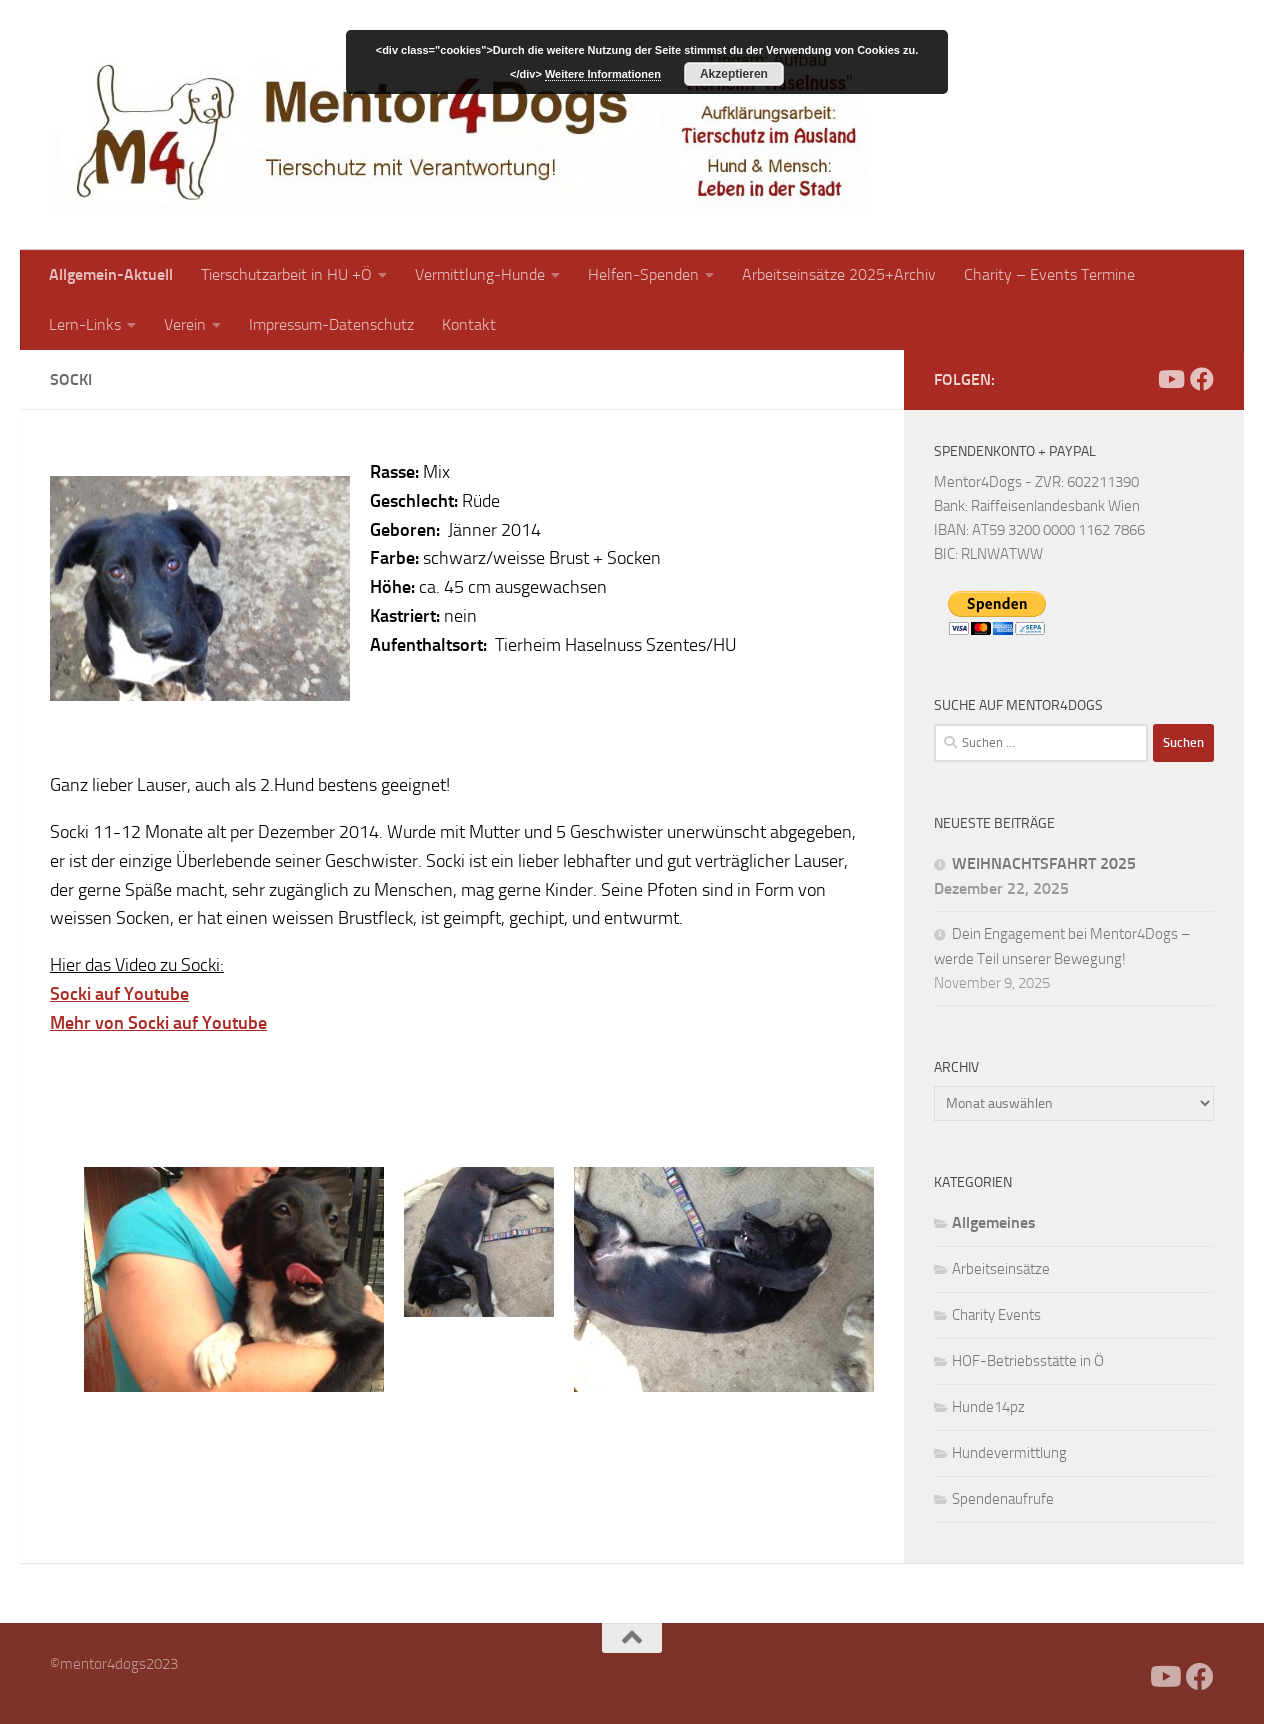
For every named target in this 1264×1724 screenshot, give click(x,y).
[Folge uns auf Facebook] (1202, 379)
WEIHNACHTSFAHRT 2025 (1044, 863)
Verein (185, 324)
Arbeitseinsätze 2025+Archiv (839, 274)
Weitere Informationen (603, 74)
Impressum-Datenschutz (331, 324)
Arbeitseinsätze (1001, 1269)
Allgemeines (994, 1222)
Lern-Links (85, 324)
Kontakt (469, 324)
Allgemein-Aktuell (111, 274)
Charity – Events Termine (1049, 274)
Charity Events (996, 1315)
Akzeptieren (734, 74)
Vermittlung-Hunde (480, 274)
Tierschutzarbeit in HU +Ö (286, 274)
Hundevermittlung (1009, 1453)
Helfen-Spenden (643, 274)
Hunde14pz (988, 1407)
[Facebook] (1138, 379)
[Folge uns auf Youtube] (1170, 379)
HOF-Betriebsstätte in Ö (1028, 1361)
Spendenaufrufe (1003, 1499)
